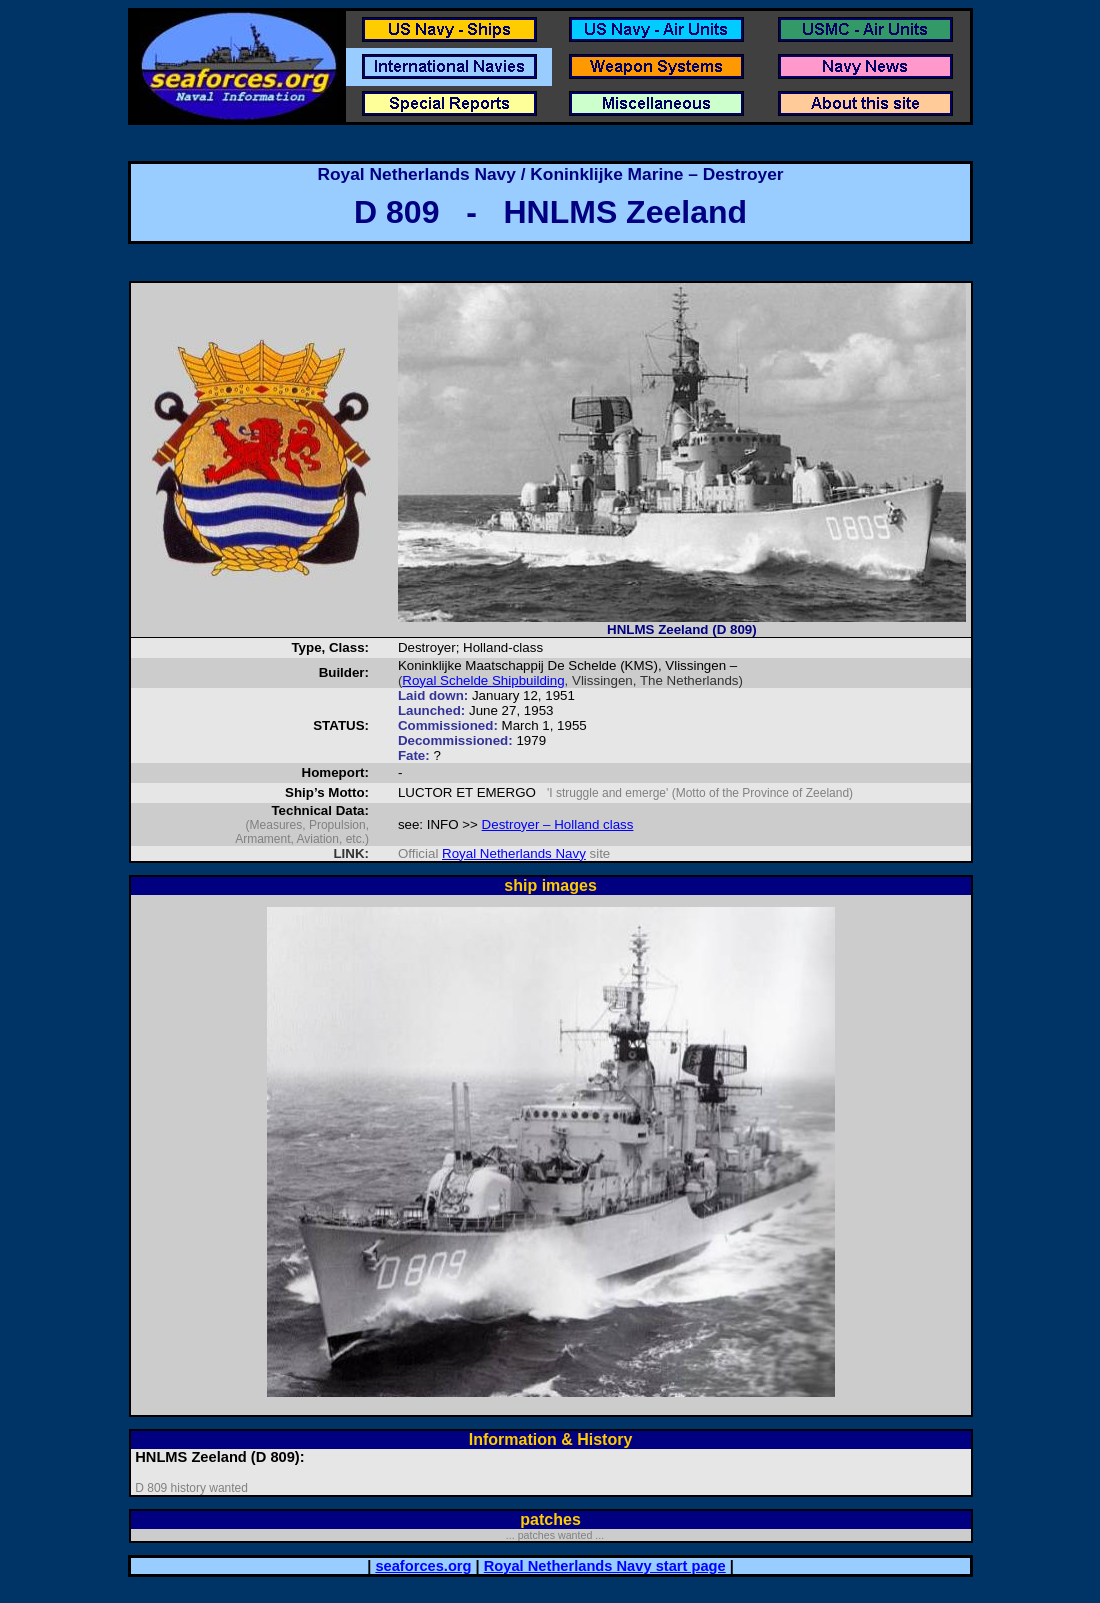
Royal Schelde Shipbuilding (483, 680)
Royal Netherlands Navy (514, 853)
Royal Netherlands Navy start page (605, 1566)
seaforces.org (423, 1566)
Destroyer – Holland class (558, 824)
